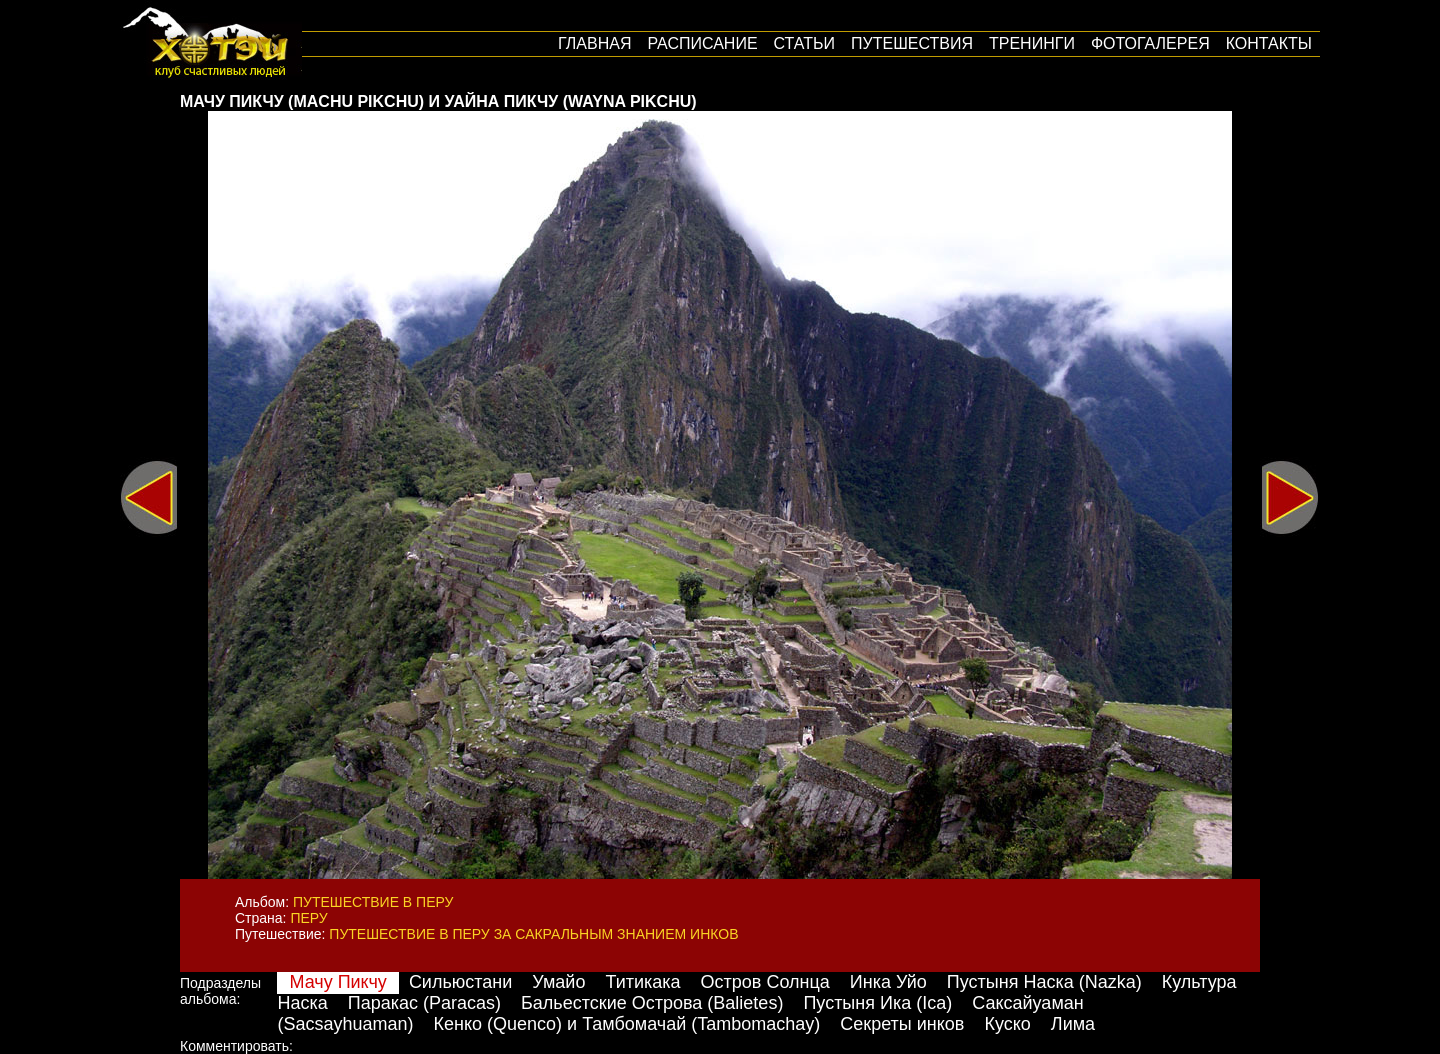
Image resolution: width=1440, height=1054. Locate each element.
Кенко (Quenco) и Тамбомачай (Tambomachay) (627, 1024)
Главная (594, 43)
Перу (308, 918)
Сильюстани (460, 982)
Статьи (804, 43)
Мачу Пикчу (337, 982)
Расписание (702, 43)
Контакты (1269, 43)
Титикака (642, 982)
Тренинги (1032, 43)
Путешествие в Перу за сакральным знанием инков (533, 934)
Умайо (558, 982)
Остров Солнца (765, 982)
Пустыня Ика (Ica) (877, 1003)
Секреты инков (902, 1024)
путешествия (912, 43)
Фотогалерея (1150, 43)
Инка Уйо (888, 982)
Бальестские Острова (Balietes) (652, 1003)
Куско (1007, 1024)
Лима (1073, 1024)
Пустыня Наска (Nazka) (1044, 982)
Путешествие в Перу (373, 902)
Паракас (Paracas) (424, 1003)
